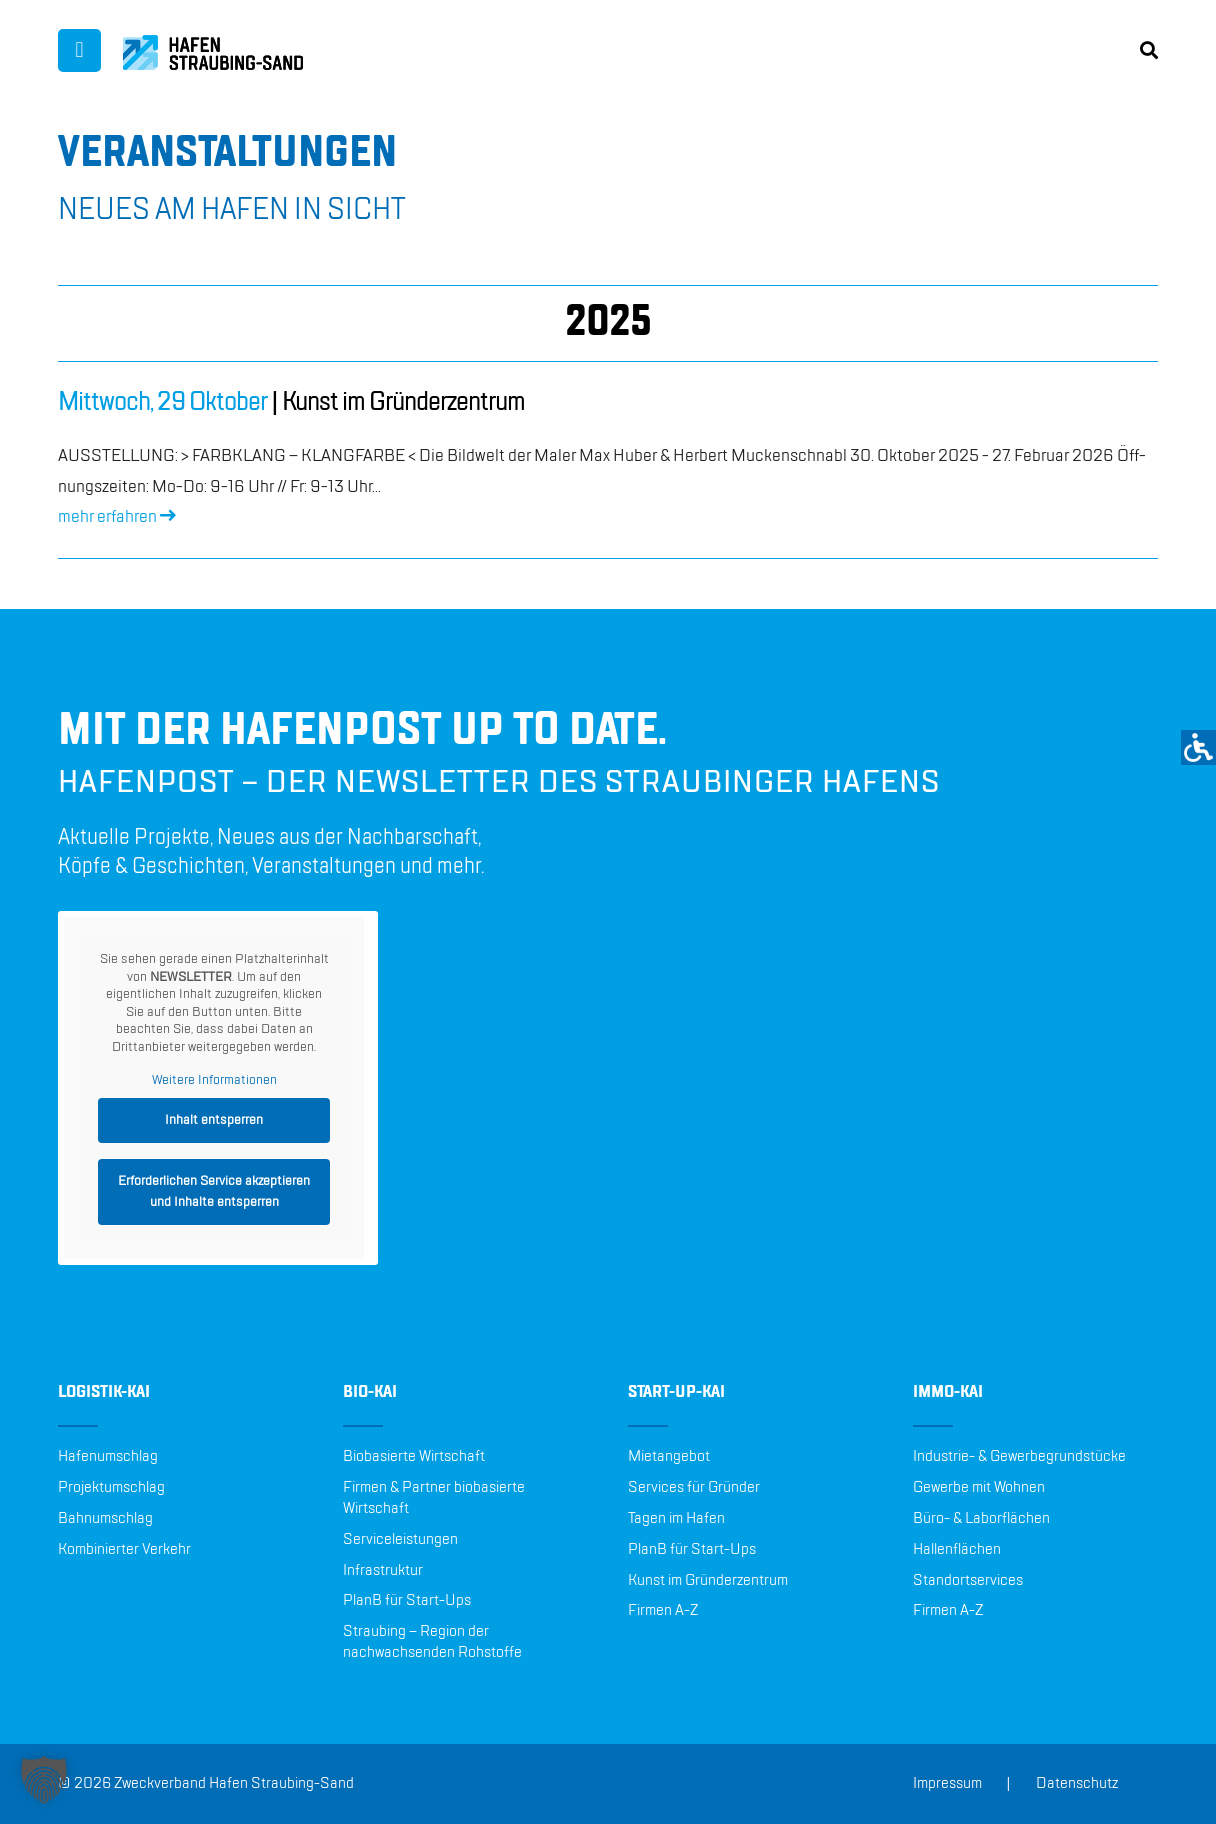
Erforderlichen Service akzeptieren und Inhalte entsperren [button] (214, 1191)
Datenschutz (1077, 1783)
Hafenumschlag (108, 1457)
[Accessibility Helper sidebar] (1198, 747)
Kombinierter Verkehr (124, 1550)
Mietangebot (669, 1457)
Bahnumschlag (105, 1519)
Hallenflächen (957, 1550)
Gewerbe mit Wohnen (979, 1488)
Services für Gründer (694, 1488)
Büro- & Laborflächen (981, 1519)
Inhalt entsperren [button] (214, 1120)
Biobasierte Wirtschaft (414, 1457)
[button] (44, 1780)
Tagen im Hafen (676, 1519)
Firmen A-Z (663, 1611)
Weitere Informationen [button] (214, 1080)
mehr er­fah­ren (117, 517)
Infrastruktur (383, 1571)
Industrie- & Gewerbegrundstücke (1019, 1457)
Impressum (947, 1783)
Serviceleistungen (400, 1540)
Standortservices (968, 1581)
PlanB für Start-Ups (407, 1601)
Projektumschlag (111, 1488)
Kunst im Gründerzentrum (708, 1581)
